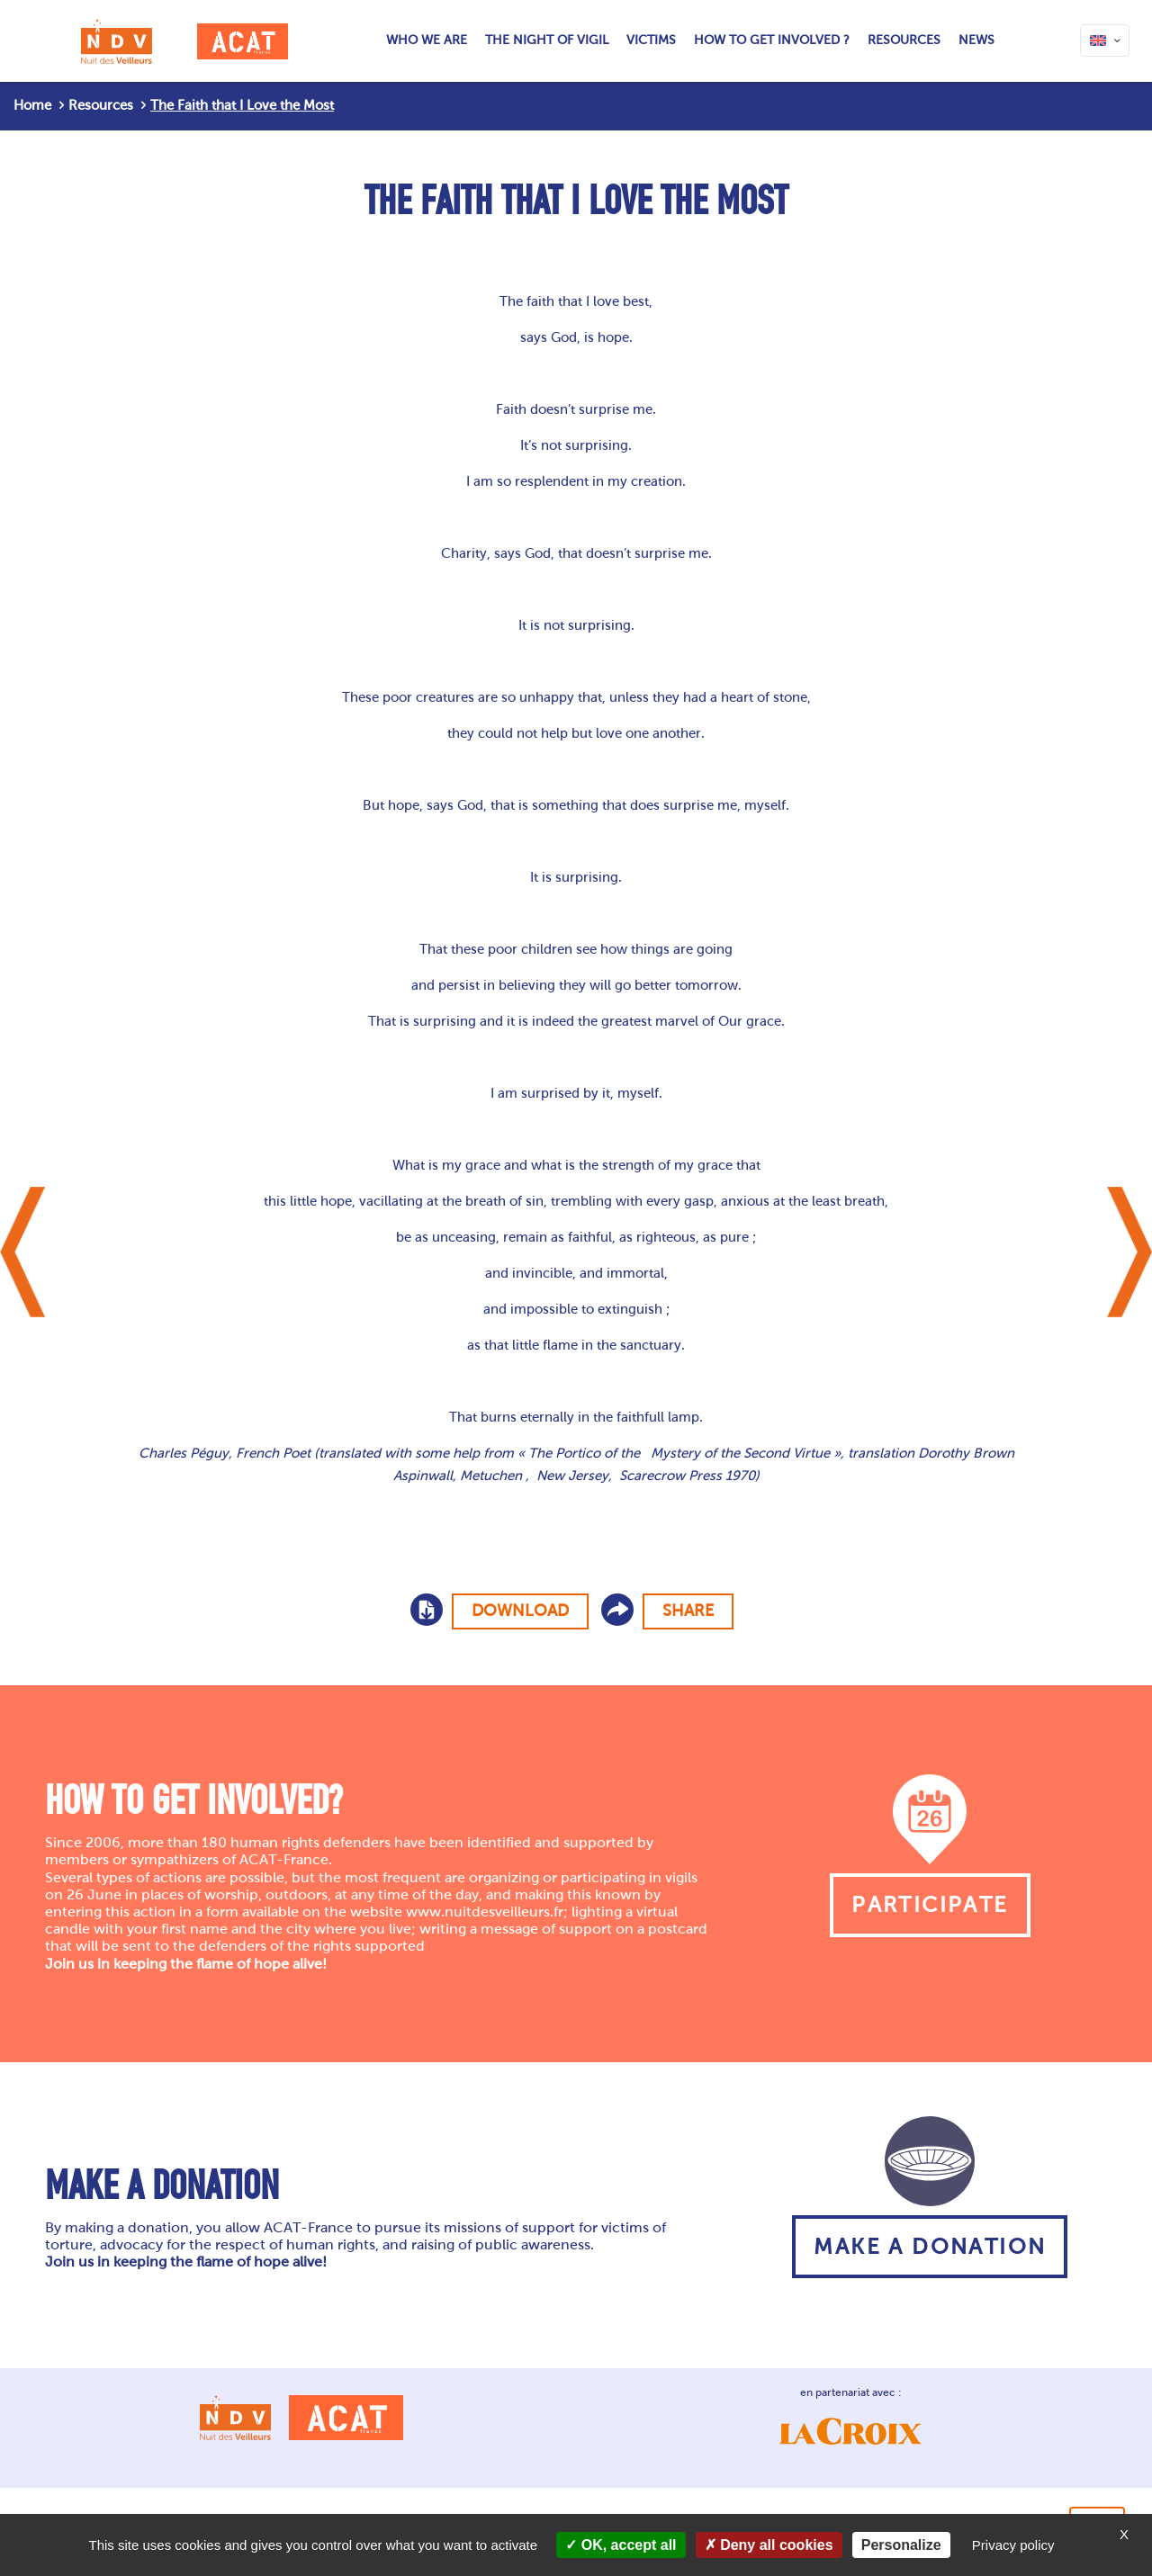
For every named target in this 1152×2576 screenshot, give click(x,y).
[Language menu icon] (1105, 40)
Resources (100, 105)
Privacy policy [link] (1013, 2545)
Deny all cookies (769, 2545)
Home (32, 105)
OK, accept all (620, 2545)
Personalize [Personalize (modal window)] (901, 2545)
